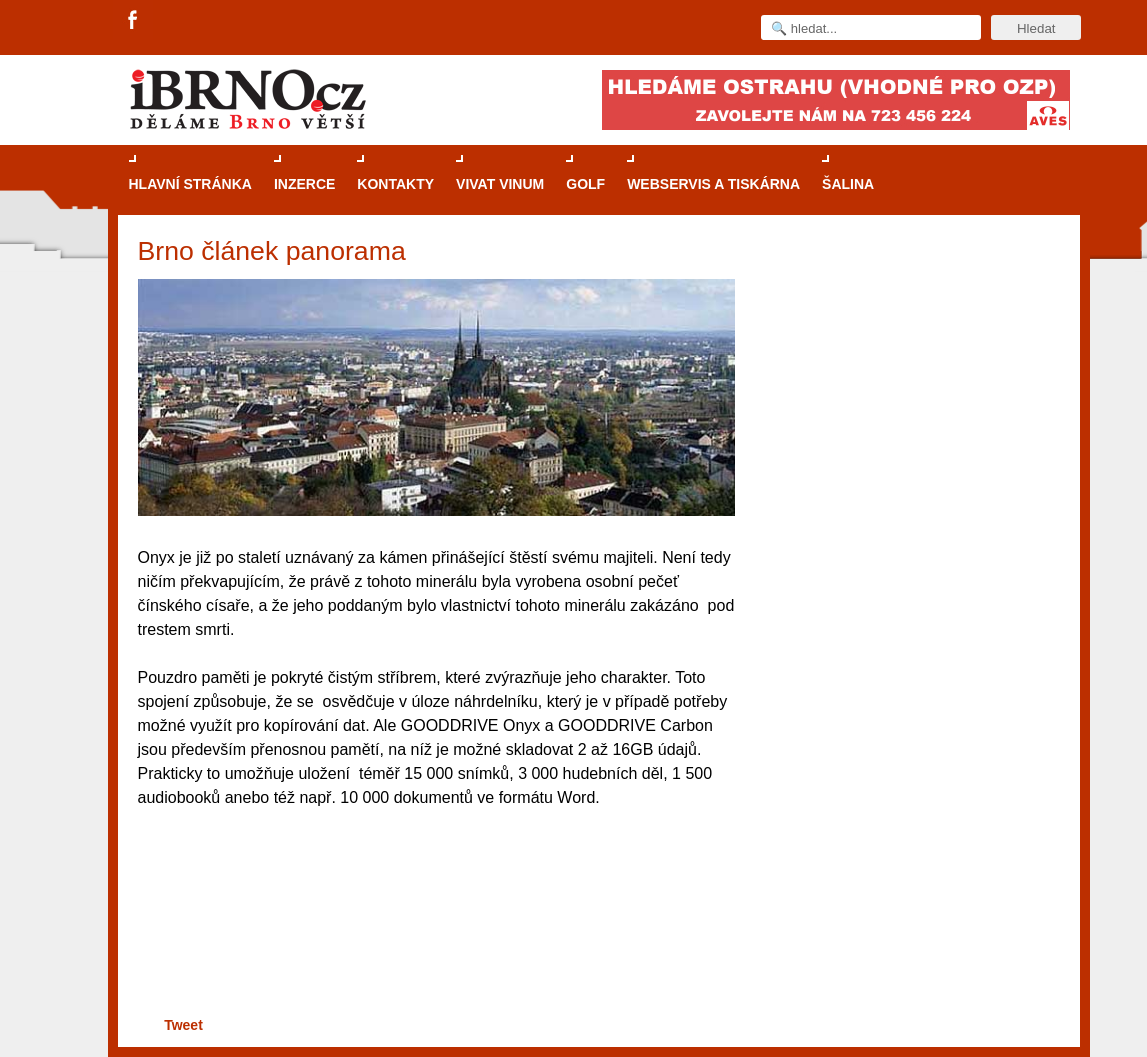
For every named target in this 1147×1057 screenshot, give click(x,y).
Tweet (183, 1025)
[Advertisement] (433, 944)
